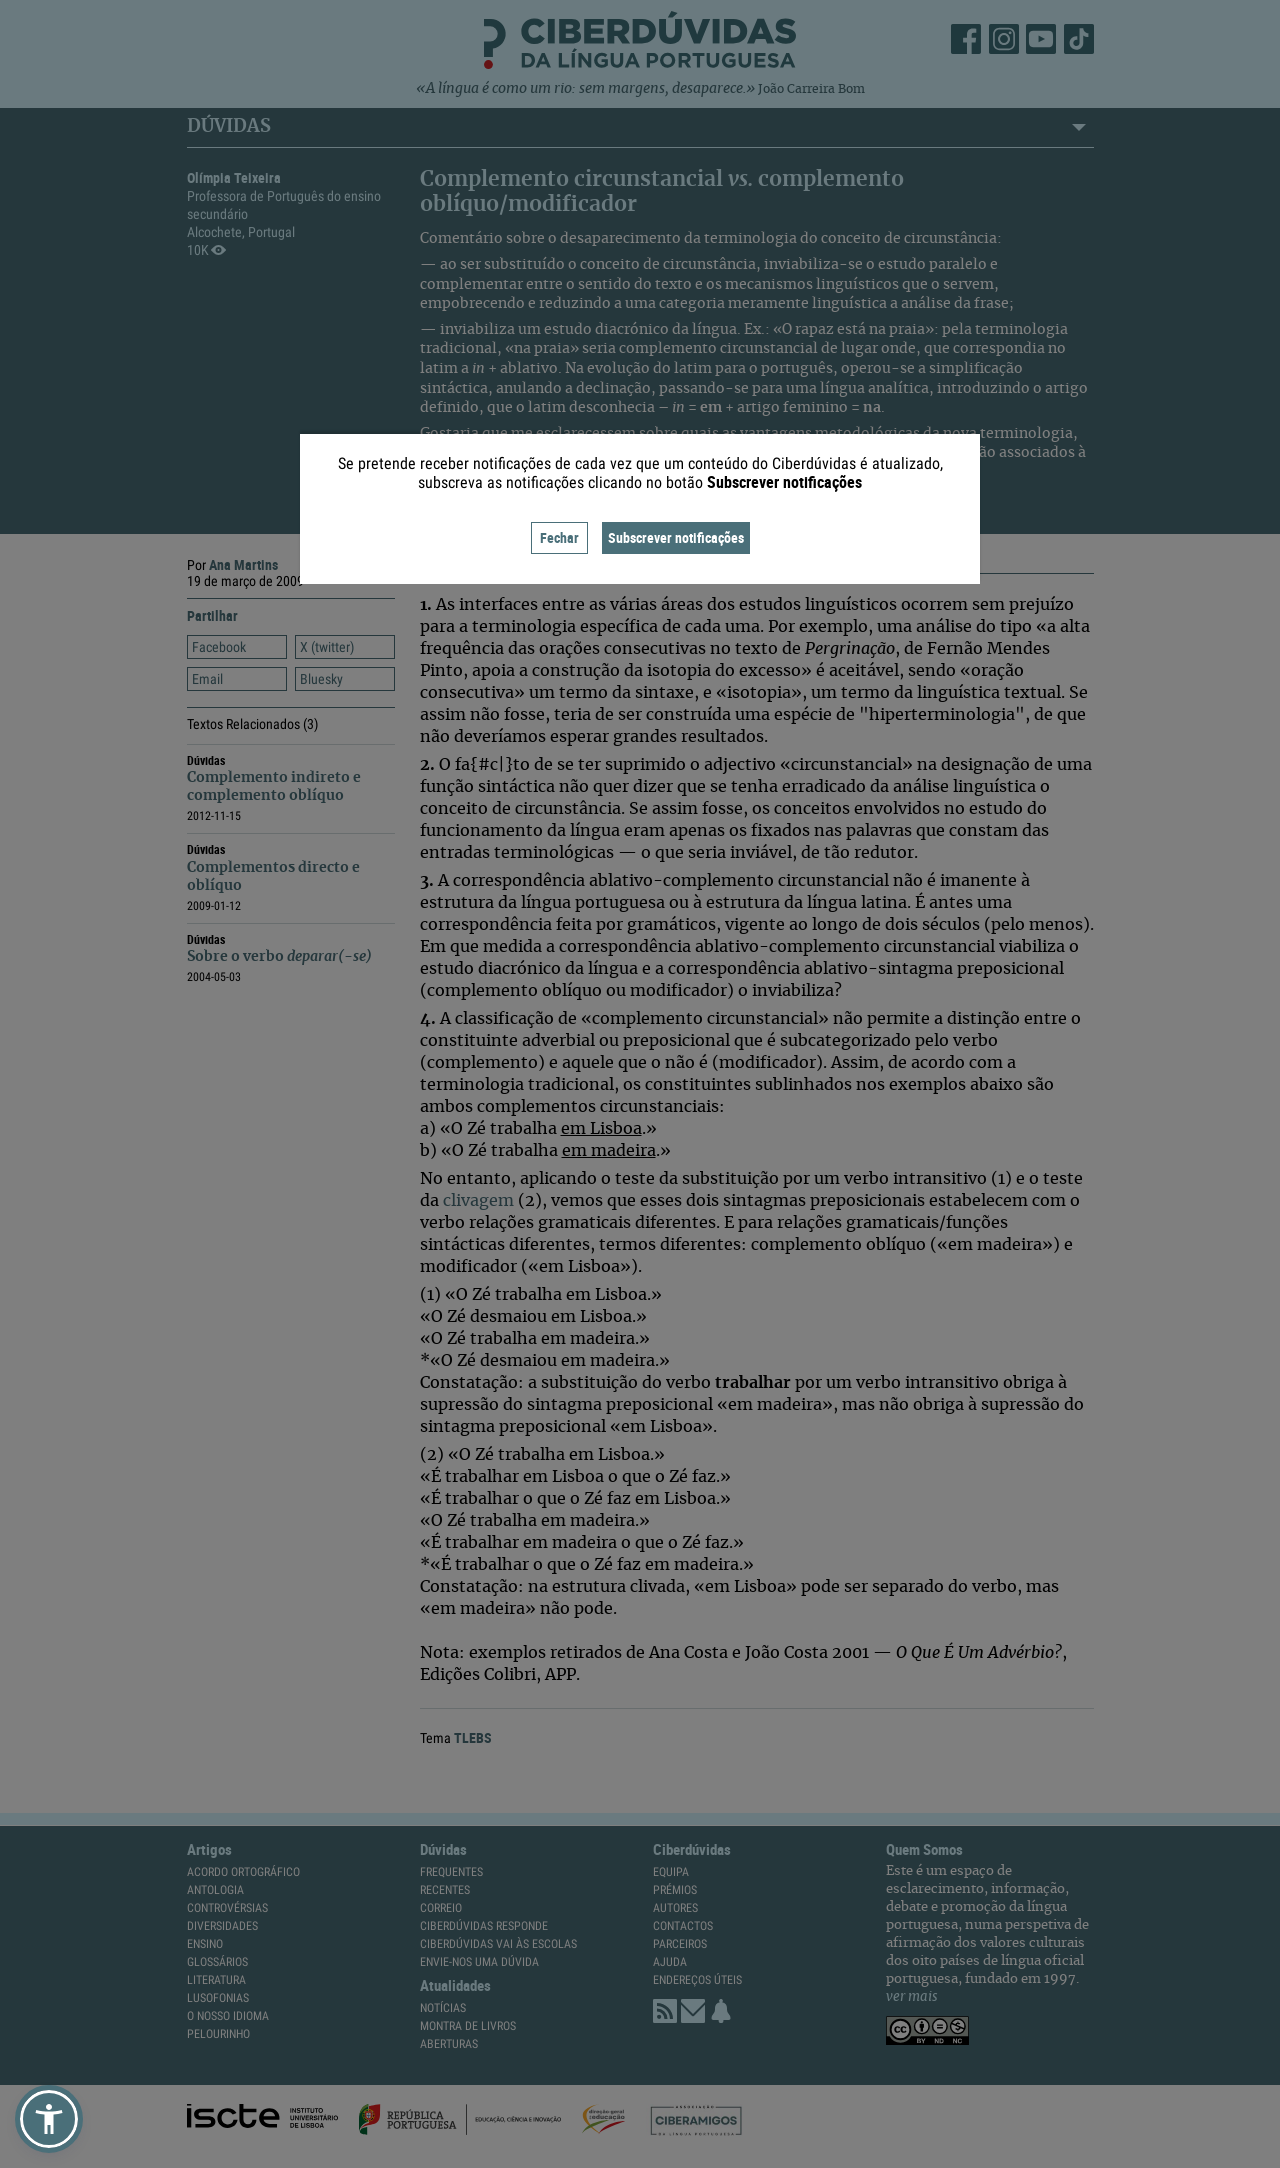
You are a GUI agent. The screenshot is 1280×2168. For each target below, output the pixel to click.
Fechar (559, 537)
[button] (49, 2119)
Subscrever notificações (676, 537)
